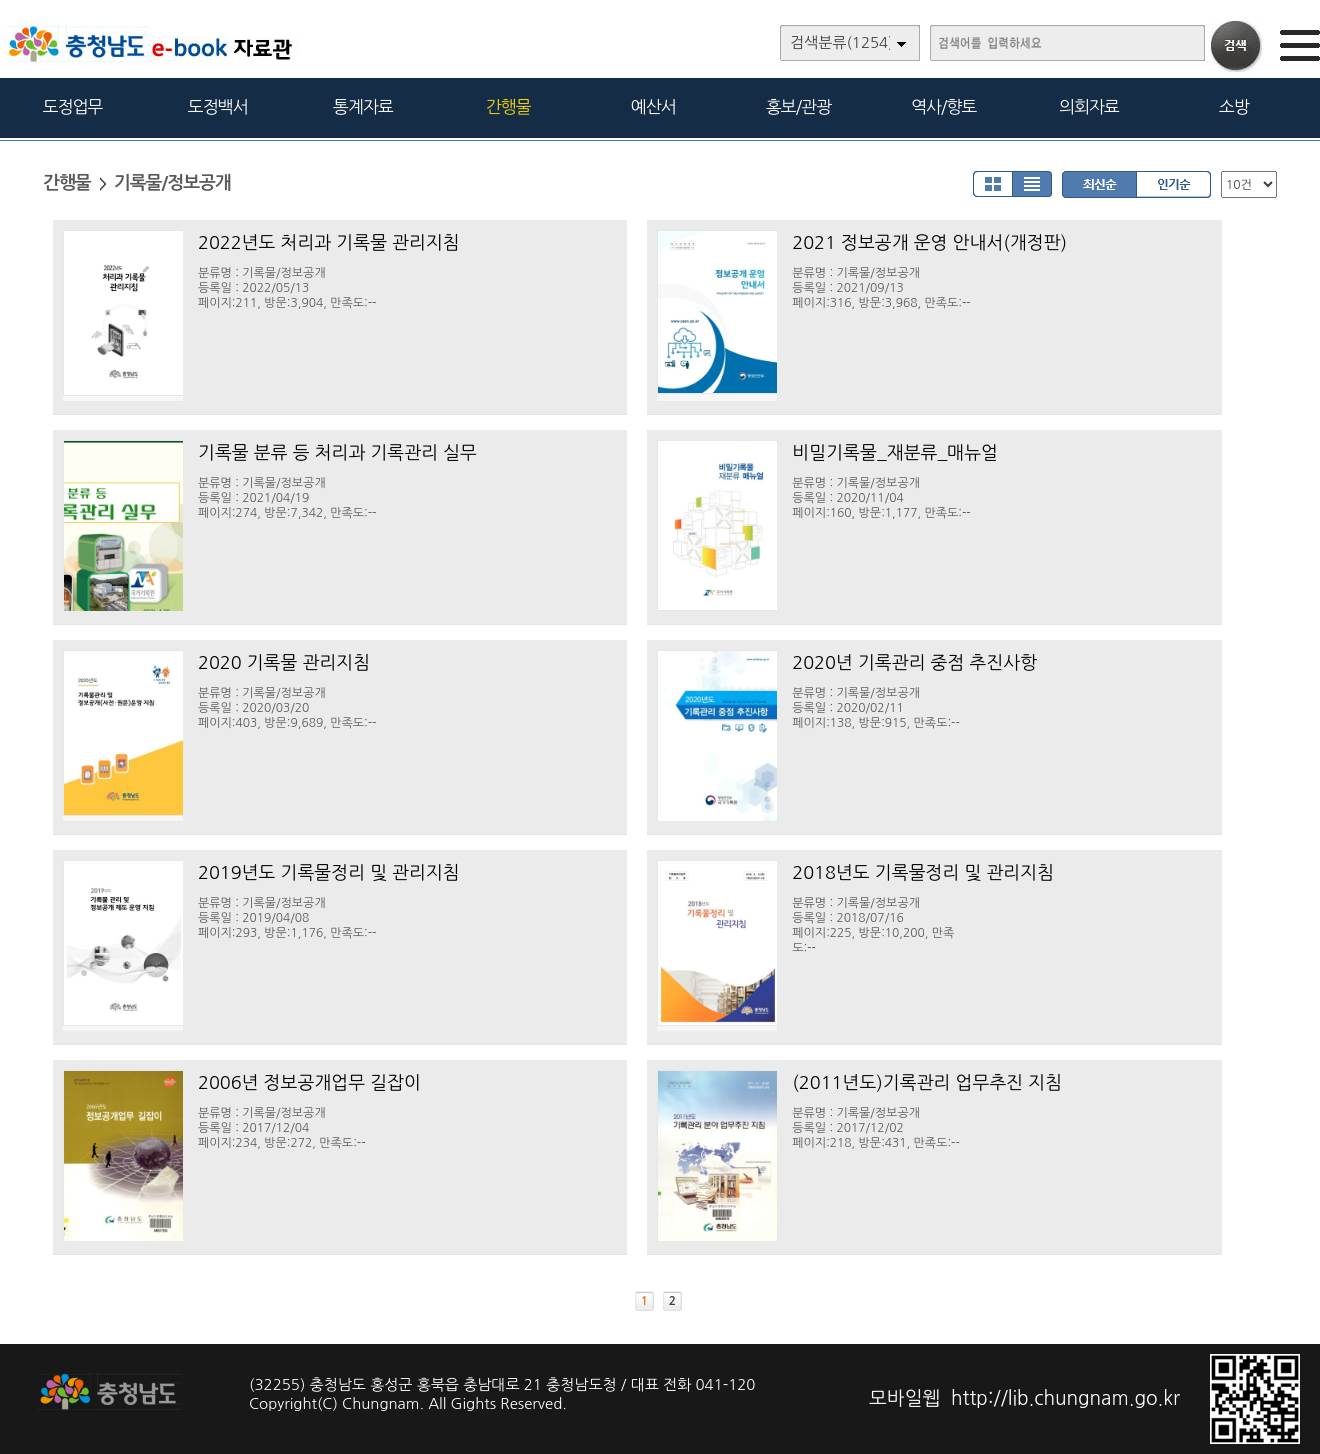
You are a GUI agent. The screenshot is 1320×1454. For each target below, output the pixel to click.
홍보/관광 (798, 106)
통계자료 (363, 106)
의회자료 (1089, 106)
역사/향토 (943, 106)
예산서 (653, 106)
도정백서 (218, 106)
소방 (1234, 106)
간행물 (508, 106)
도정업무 (73, 106)
